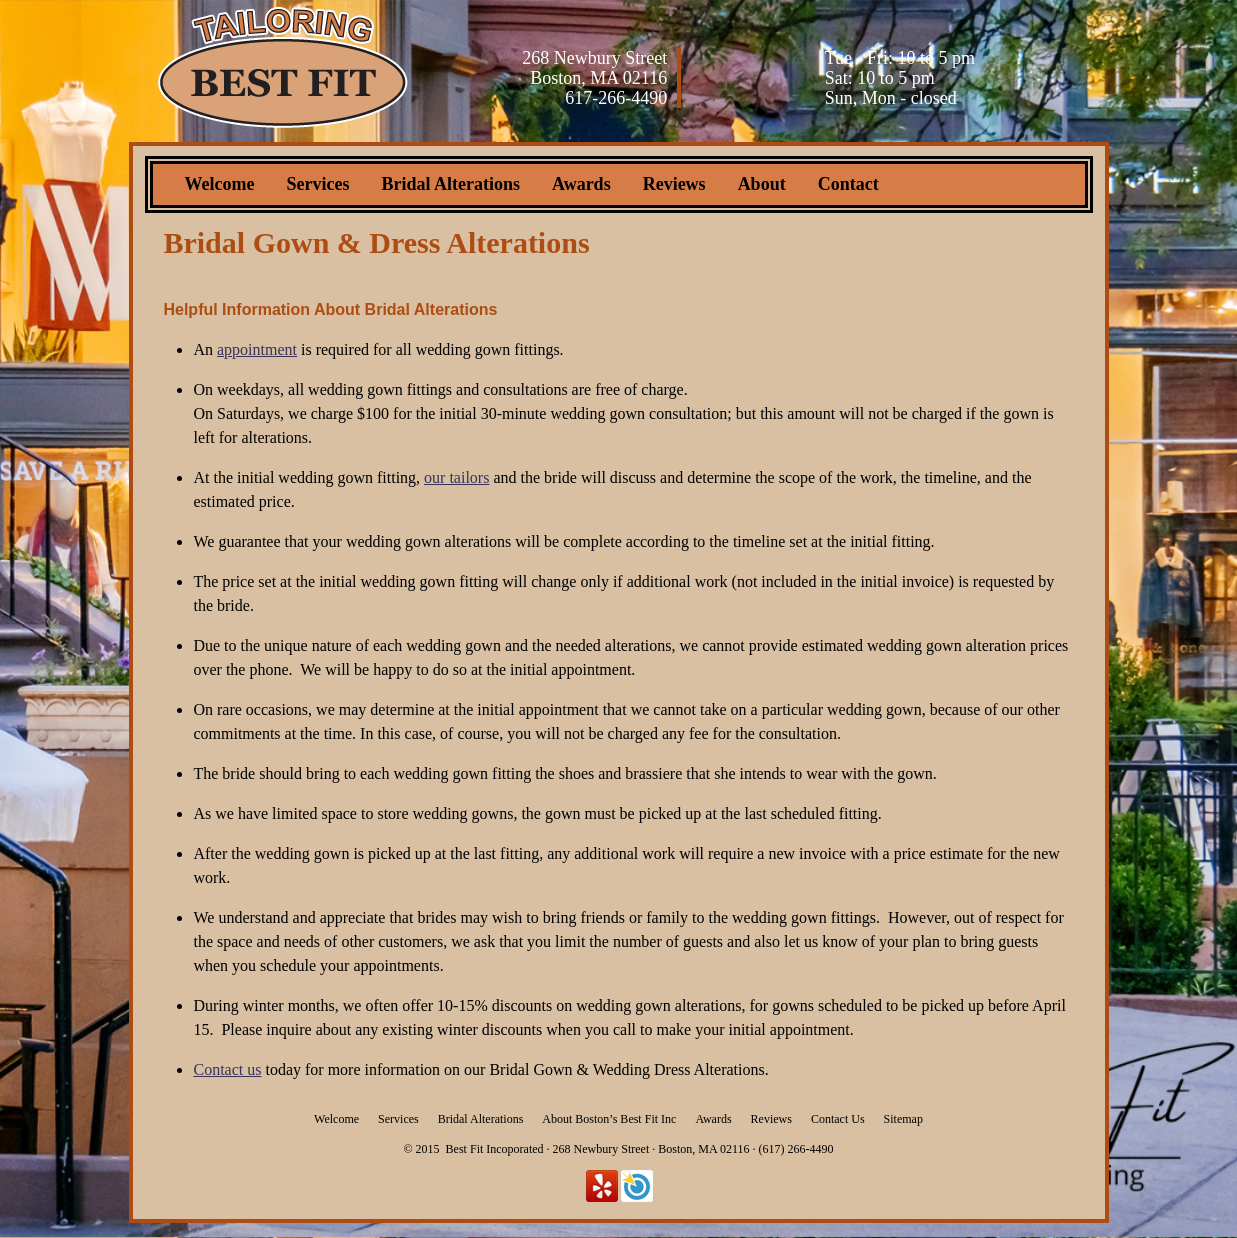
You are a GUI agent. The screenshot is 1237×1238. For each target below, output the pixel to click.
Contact (848, 184)
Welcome (220, 184)
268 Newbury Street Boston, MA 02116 (594, 68)
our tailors (456, 477)
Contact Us (838, 1119)
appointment (257, 349)
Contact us (227, 1069)
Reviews (674, 184)
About (762, 184)
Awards (581, 184)
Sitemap (903, 1119)
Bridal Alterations (450, 184)
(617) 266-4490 (795, 1149)
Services (317, 184)
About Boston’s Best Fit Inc (609, 1119)
